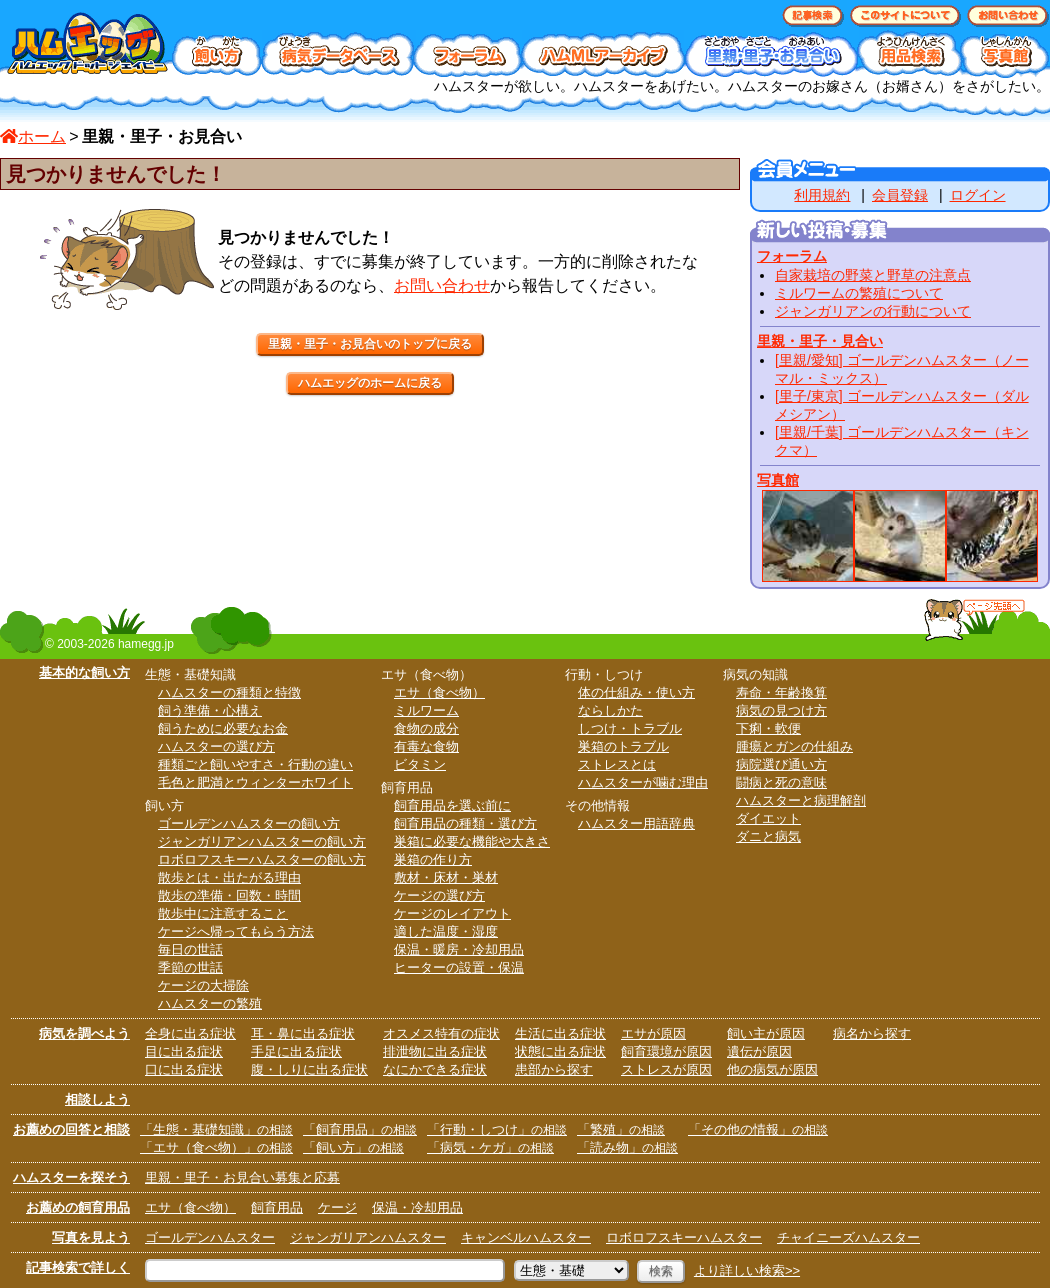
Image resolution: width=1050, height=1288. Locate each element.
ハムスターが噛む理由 (643, 782)
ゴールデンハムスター (210, 1237)
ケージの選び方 (439, 895)
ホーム (33, 136)
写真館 (778, 480)
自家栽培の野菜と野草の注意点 (873, 275)
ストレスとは (617, 764)
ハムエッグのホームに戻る (370, 383)
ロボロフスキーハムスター (684, 1237)
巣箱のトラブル (623, 746)
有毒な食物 (426, 746)
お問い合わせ (442, 285)
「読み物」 (627, 1147)
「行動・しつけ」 (497, 1129)
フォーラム (792, 256)
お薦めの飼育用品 (78, 1207)
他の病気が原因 (772, 1069)
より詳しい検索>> (747, 1270)
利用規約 (822, 195)
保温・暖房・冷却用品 (459, 949)
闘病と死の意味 (781, 782)
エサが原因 (653, 1033)
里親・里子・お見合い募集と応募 (242, 1177)
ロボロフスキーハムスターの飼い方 (262, 859)
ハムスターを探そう (71, 1177)
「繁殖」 (621, 1129)
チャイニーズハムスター (848, 1237)
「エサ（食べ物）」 (216, 1147)
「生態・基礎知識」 (216, 1129)
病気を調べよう (84, 1033)
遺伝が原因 (759, 1051)
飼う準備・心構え (210, 710)
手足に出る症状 (296, 1051)
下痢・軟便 (768, 728)
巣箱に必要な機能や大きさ (472, 841)
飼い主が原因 (766, 1033)
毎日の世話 (190, 949)
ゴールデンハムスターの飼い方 (249, 823)
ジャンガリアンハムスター (368, 1237)
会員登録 (900, 195)
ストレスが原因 (666, 1069)
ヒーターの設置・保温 (459, 967)
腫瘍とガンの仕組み (794, 746)
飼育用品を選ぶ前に (452, 805)
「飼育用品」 (360, 1129)
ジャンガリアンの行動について (873, 311)
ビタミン (420, 764)
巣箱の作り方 (433, 859)
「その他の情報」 (758, 1129)
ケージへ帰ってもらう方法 (236, 931)
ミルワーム (426, 710)
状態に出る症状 (560, 1051)
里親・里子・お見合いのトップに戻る (370, 344)
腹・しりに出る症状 (309, 1069)
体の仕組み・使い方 (636, 692)
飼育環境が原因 (666, 1051)
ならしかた (610, 710)
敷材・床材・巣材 (446, 877)
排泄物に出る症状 (435, 1051)
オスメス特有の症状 (441, 1033)
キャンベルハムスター (526, 1237)
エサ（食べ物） (439, 692)
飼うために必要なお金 (223, 728)
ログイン (978, 195)
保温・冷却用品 (417, 1207)
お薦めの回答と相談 (71, 1129)
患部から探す (554, 1069)
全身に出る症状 (190, 1033)
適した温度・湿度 (446, 931)
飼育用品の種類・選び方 (465, 823)
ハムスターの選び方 (216, 746)
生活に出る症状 (560, 1033)
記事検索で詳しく (78, 1267)
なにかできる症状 (435, 1069)
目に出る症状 (184, 1051)
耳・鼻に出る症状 (303, 1033)
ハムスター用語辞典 (636, 823)
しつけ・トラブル (630, 728)
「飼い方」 (353, 1147)
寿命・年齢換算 (781, 692)
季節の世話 (190, 967)
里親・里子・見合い (820, 341)
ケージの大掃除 (203, 985)
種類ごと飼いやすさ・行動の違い (255, 764)
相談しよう (97, 1099)
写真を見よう (91, 1237)
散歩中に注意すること (223, 913)
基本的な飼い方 (84, 672)
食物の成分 (426, 728)
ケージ (337, 1207)
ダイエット (768, 818)
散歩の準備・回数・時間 (229, 895)
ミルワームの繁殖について (859, 293)
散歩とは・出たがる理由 (229, 877)
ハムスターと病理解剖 (801, 800)
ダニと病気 (768, 836)
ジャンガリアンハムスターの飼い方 (262, 841)
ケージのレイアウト (452, 913)
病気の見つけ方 (781, 710)
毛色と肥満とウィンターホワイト (255, 782)
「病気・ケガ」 (490, 1147)
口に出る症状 (184, 1069)
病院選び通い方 (781, 764)
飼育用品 (277, 1207)
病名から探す (872, 1033)
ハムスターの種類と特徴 (229, 692)
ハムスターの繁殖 (210, 1003)
